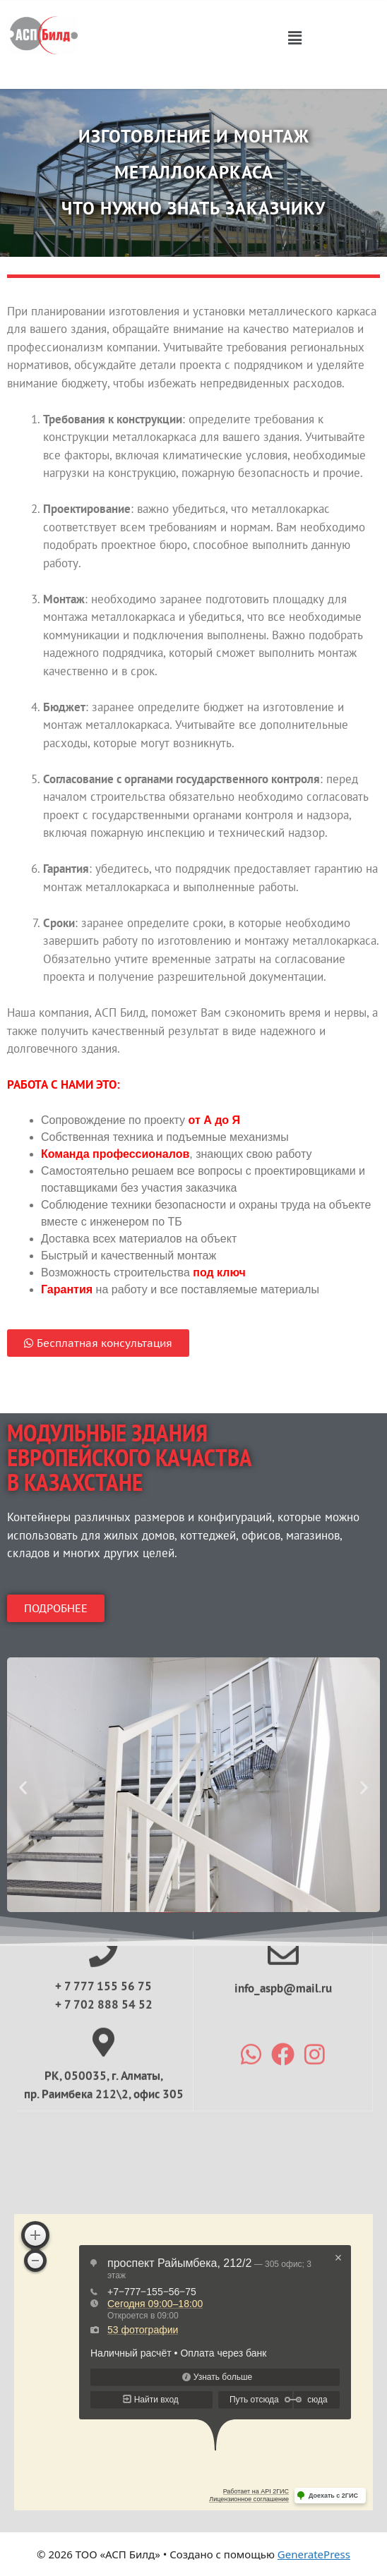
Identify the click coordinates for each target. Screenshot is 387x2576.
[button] (294, 37)
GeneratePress (314, 2554)
